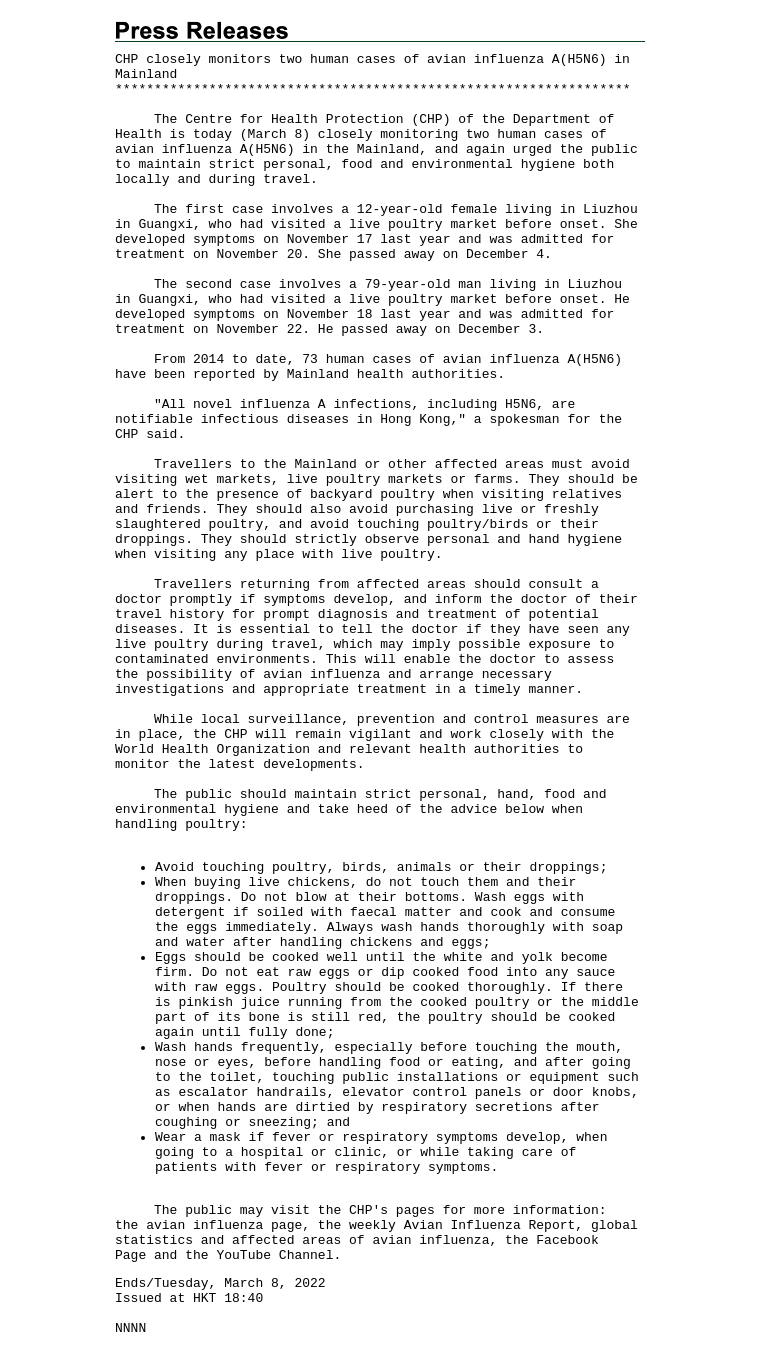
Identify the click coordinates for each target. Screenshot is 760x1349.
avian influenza (204, 1225)
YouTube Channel (274, 1255)
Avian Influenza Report (490, 1225)
